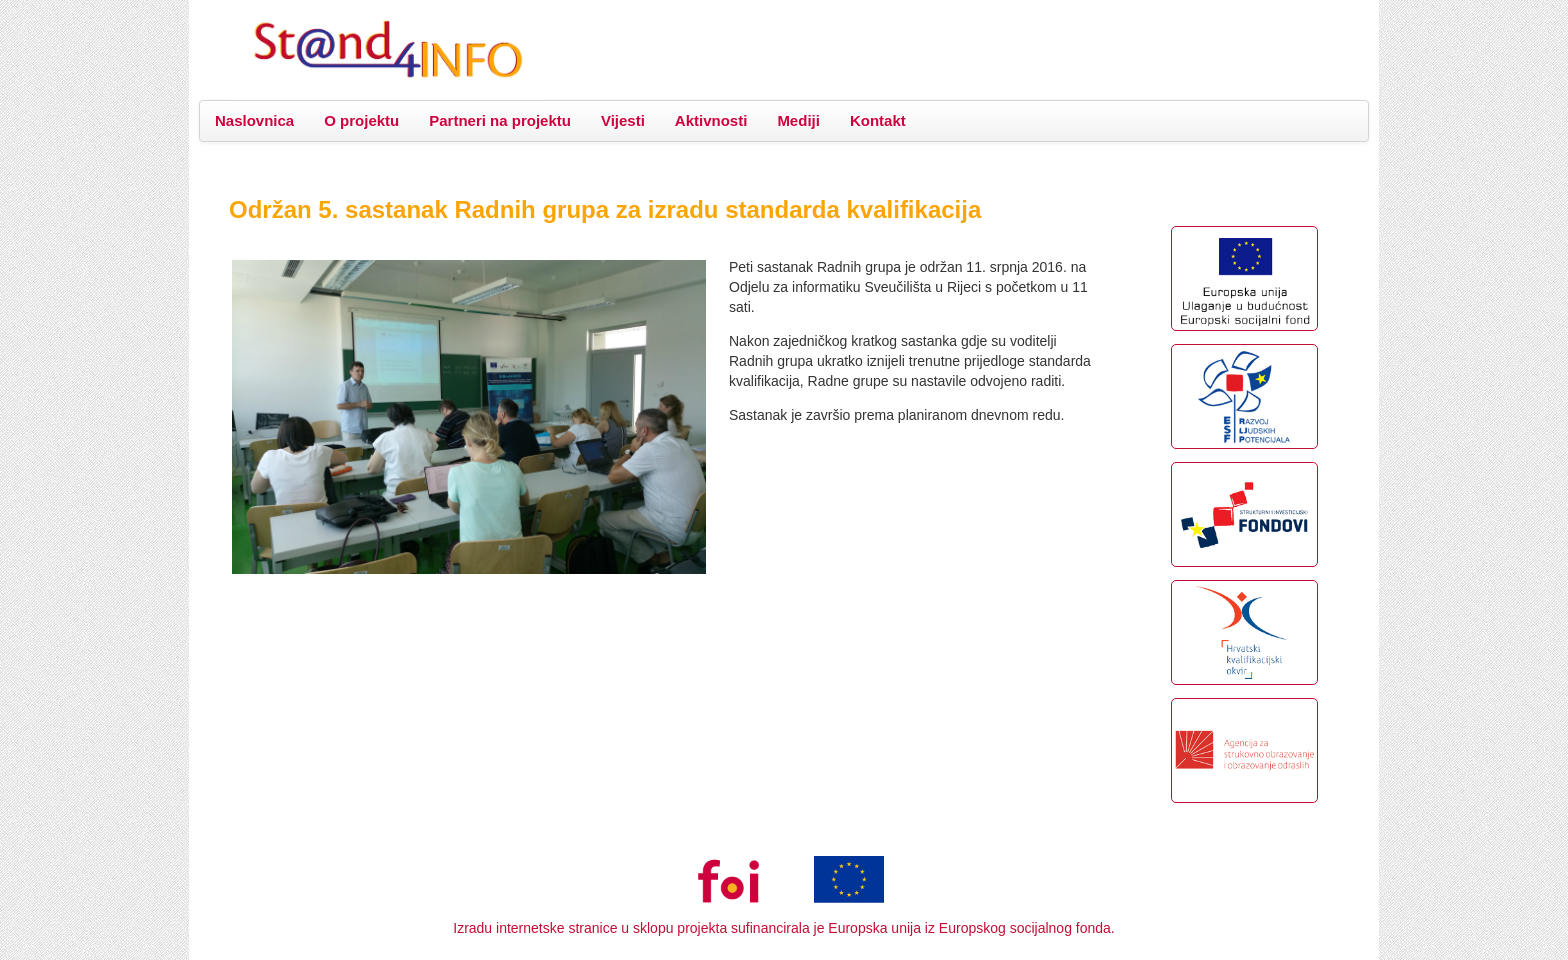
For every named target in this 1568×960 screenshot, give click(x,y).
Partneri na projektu (500, 120)
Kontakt (878, 120)
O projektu (361, 120)
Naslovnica (254, 120)
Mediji (798, 120)
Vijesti (623, 120)
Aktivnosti (711, 120)
